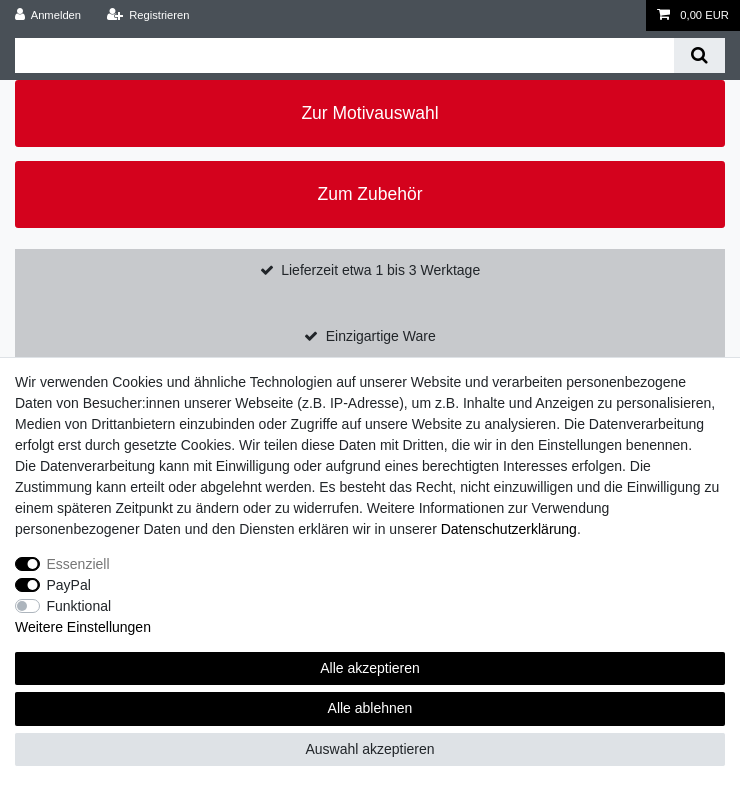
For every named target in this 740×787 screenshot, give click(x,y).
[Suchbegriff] (344, 55)
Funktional (79, 606)
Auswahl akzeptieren (369, 749)
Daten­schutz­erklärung (509, 529)
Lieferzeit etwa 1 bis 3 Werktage (380, 270)
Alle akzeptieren (370, 668)
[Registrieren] (147, 15)
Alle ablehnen (370, 708)
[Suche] (699, 55)
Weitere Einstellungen (83, 627)
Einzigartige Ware (381, 336)
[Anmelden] (48, 15)
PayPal (69, 585)
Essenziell (78, 564)
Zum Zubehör (369, 194)
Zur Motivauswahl (369, 113)
